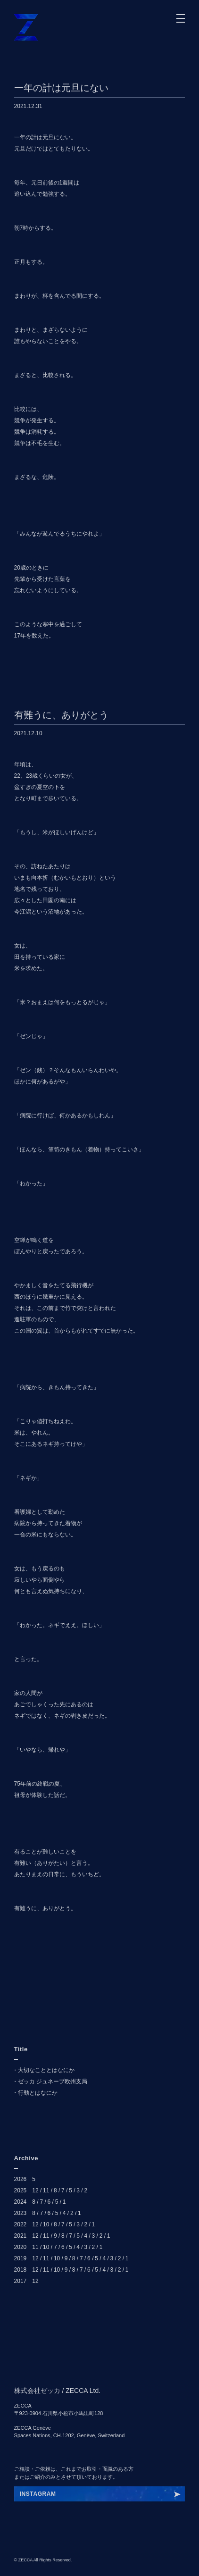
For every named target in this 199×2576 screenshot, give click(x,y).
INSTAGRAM (38, 2494)
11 (46, 2190)
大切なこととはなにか (46, 2070)
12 (35, 2190)
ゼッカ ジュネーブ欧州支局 (52, 2081)
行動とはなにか (38, 2092)
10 (46, 2224)
